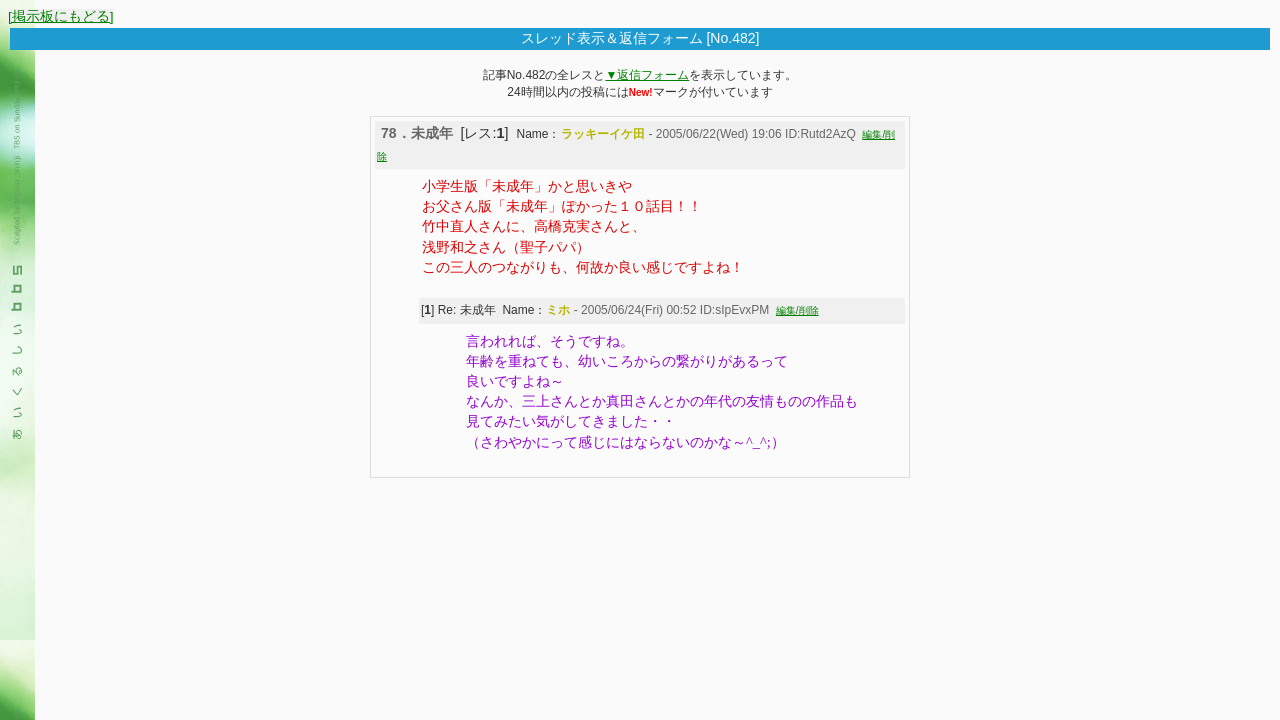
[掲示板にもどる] (61, 16)
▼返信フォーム (647, 75)
